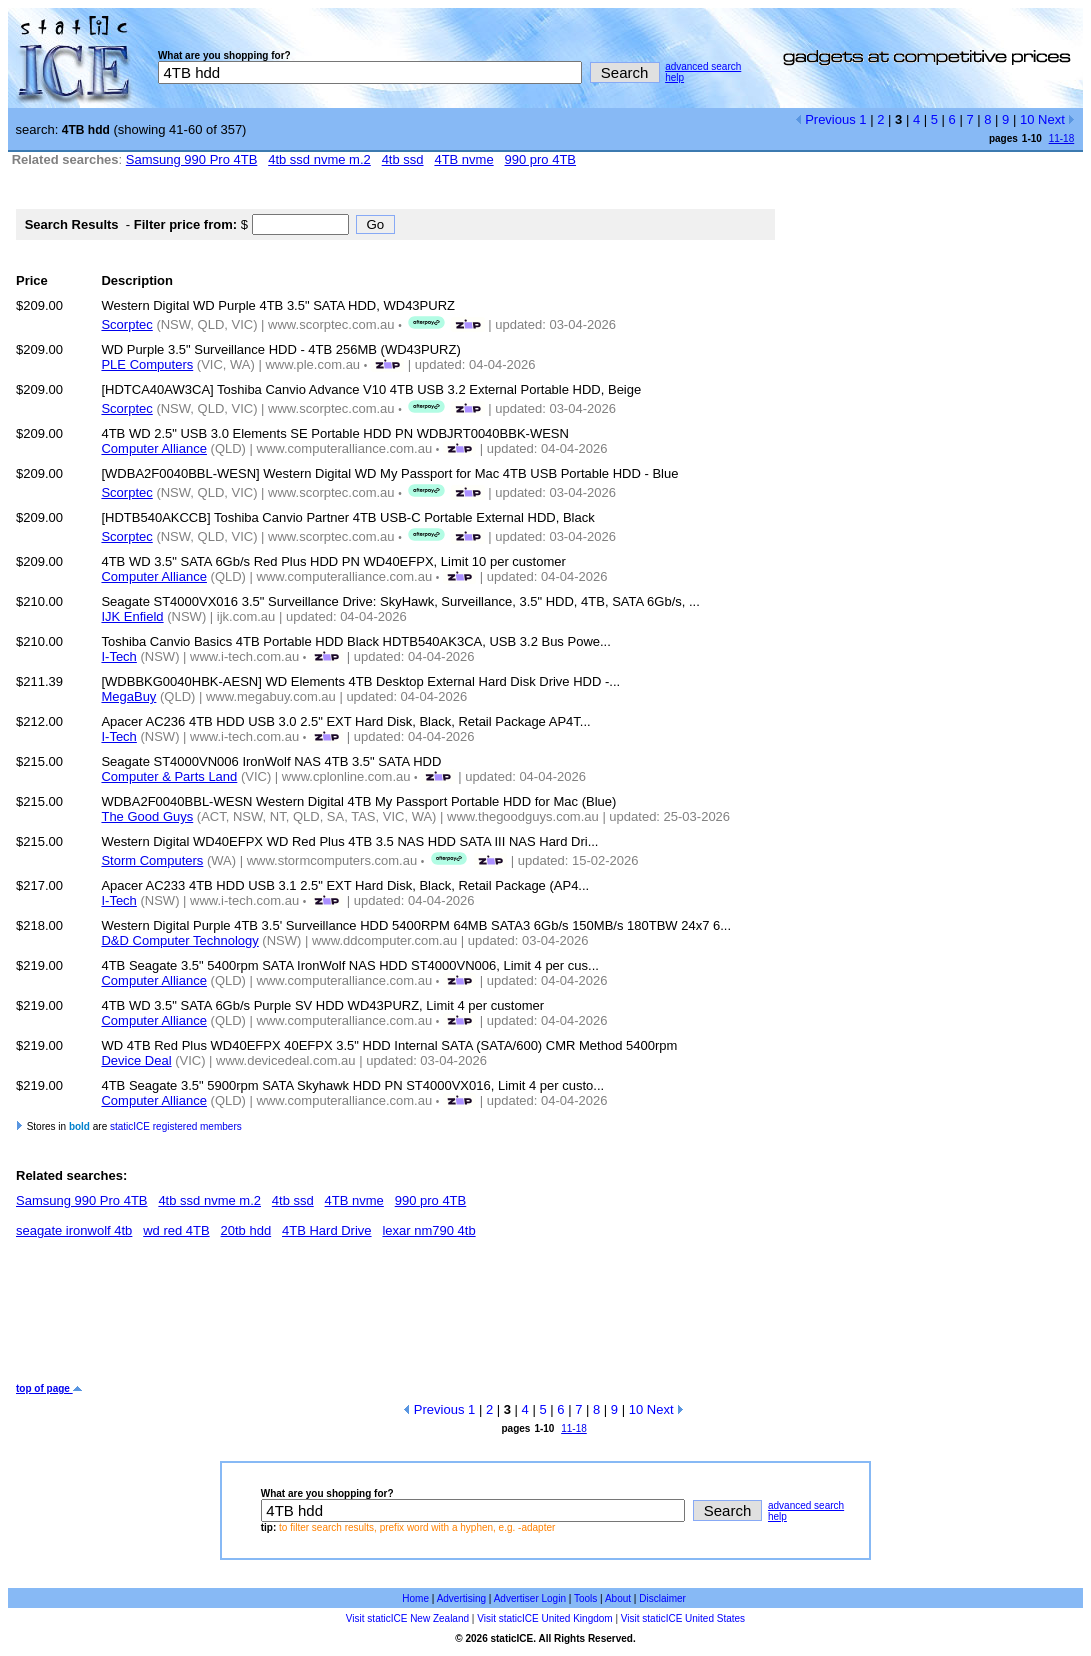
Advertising (461, 1598)
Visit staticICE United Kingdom (544, 1618)
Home (415, 1598)
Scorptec (126, 324)
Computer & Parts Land (169, 776)
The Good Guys (147, 816)
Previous (825, 119)
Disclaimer (662, 1598)
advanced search (703, 66)
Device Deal (136, 1060)
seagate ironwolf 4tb (74, 1230)
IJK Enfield (132, 616)
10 (1027, 119)
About (618, 1598)
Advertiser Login (530, 1598)
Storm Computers (152, 860)
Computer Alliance (154, 448)
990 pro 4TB (541, 159)
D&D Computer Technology (179, 940)
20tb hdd (246, 1230)
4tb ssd (403, 159)
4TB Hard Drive (327, 1230)
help (674, 77)
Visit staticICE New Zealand (407, 1618)
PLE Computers (147, 364)
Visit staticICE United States (683, 1618)
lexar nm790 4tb (428, 1230)
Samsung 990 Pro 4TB (192, 159)
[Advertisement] (380, 1318)
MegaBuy (128, 696)
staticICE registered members (176, 1126)
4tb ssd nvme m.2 (319, 159)
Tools (585, 1598)
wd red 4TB (176, 1230)
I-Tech (118, 656)
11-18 (1062, 138)
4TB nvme (463, 159)
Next (1056, 119)
